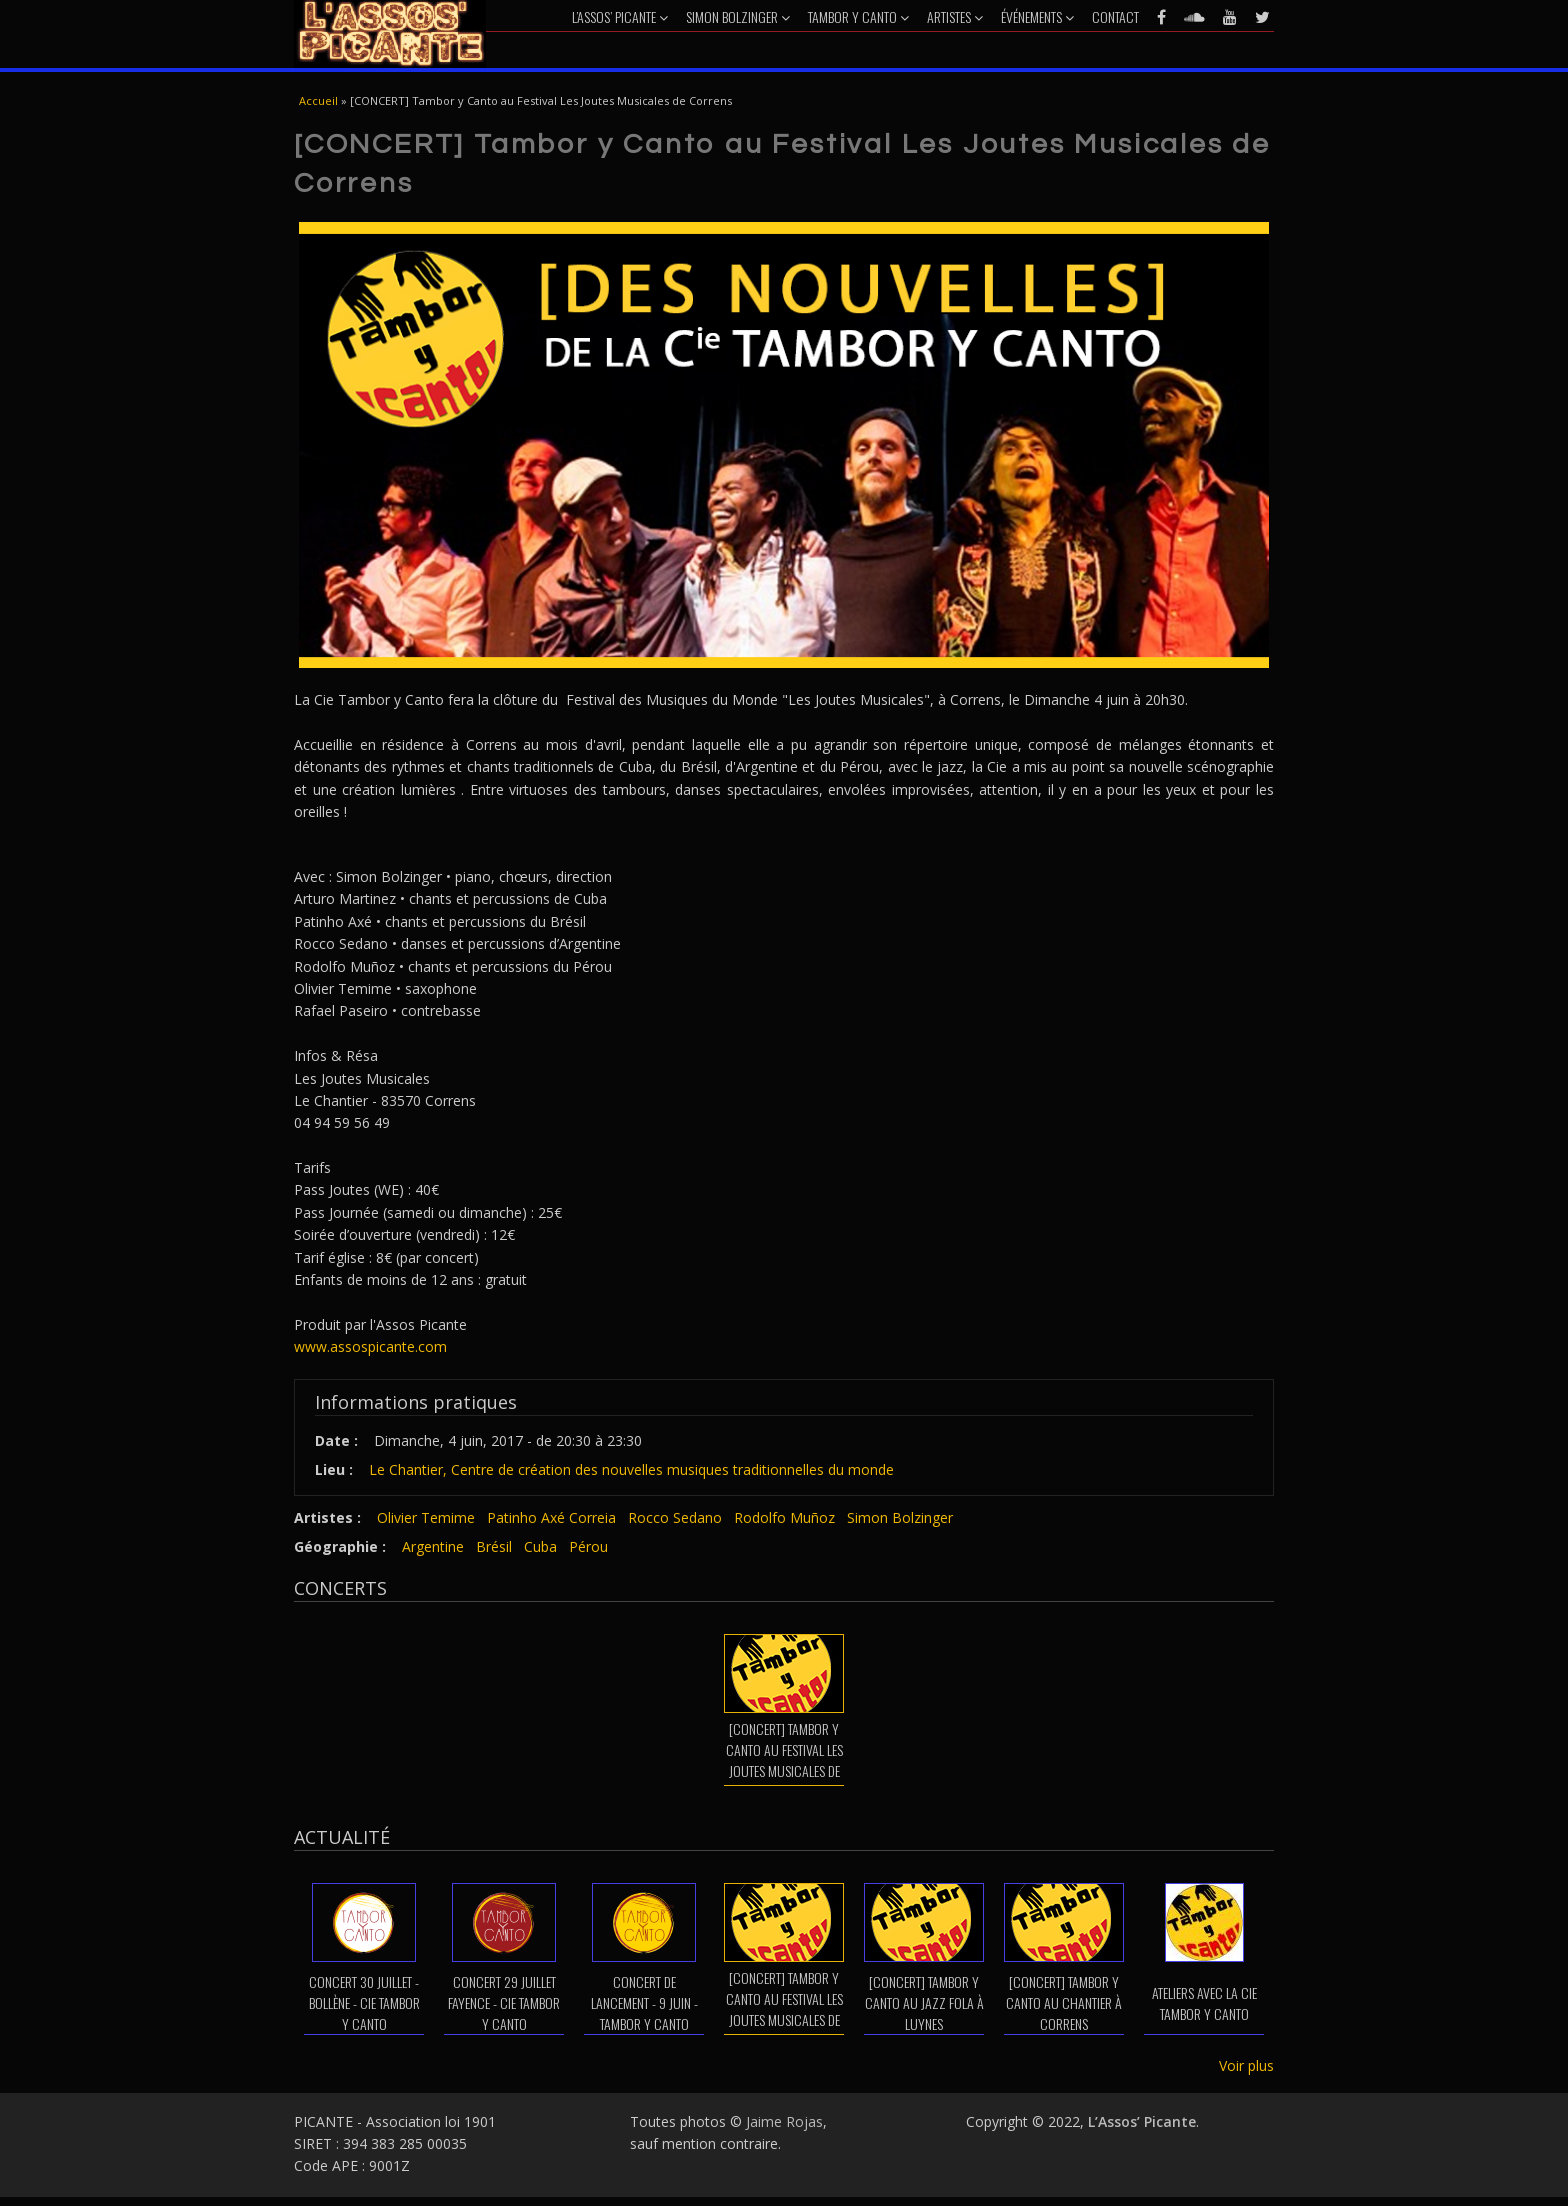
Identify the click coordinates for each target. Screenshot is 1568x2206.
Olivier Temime (426, 1517)
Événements (1037, 16)
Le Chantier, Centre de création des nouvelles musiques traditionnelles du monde (631, 1469)
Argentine (433, 1546)
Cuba (540, 1546)
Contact (1115, 16)
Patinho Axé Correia (551, 1517)
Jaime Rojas (784, 2121)
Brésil (494, 1546)
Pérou (588, 1546)
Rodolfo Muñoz (784, 1517)
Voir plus (1246, 2065)
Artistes (955, 16)
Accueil (318, 100)
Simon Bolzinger (738, 16)
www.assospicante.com (370, 1346)
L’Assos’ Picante (620, 16)
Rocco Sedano (675, 1517)
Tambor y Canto (858, 16)
